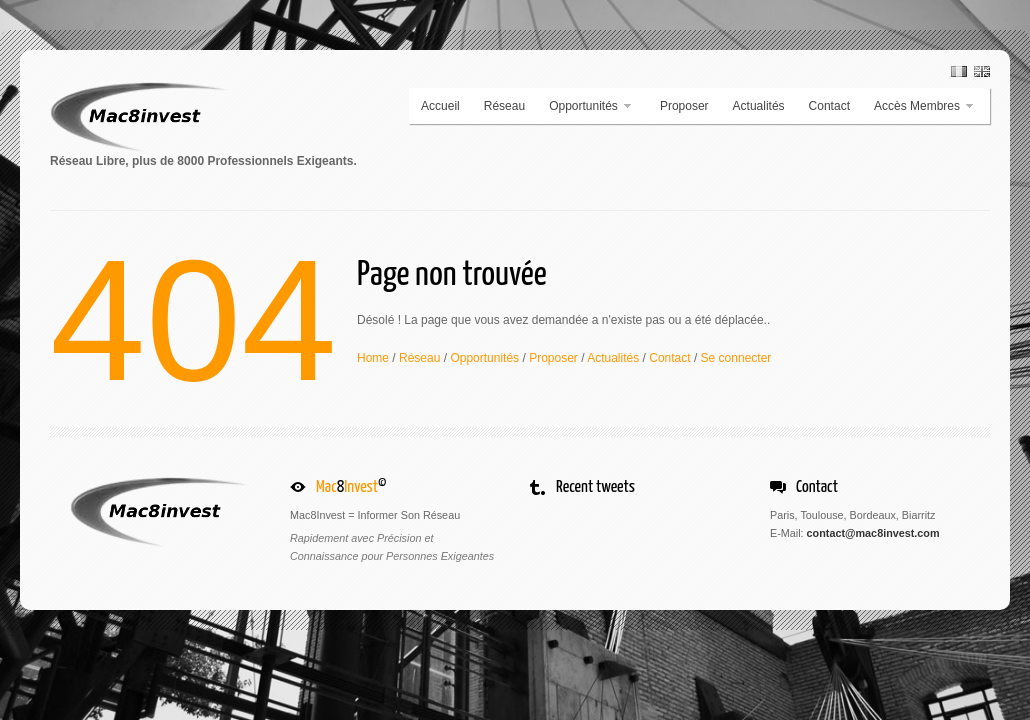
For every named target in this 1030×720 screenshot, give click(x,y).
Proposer (684, 106)
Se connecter (736, 358)
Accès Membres (918, 106)
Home (373, 358)
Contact (829, 106)
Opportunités (585, 106)
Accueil (440, 106)
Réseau (504, 106)
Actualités (759, 106)
